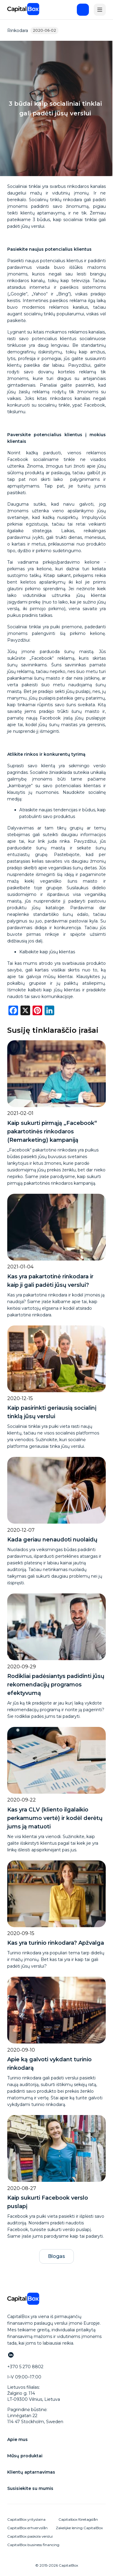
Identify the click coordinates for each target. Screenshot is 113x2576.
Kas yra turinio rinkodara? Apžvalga (55, 1943)
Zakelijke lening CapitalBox (79, 2528)
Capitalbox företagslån (78, 2519)
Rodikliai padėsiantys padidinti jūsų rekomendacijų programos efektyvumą (55, 1684)
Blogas (56, 2256)
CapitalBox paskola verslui (30, 2536)
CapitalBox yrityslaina (26, 2519)
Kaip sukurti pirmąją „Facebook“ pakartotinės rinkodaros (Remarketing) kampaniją (52, 1131)
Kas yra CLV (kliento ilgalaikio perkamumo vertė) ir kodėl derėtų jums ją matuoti (54, 1818)
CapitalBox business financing (33, 2544)
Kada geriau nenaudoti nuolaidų (52, 1539)
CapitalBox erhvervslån (27, 2528)
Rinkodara (17, 30)
